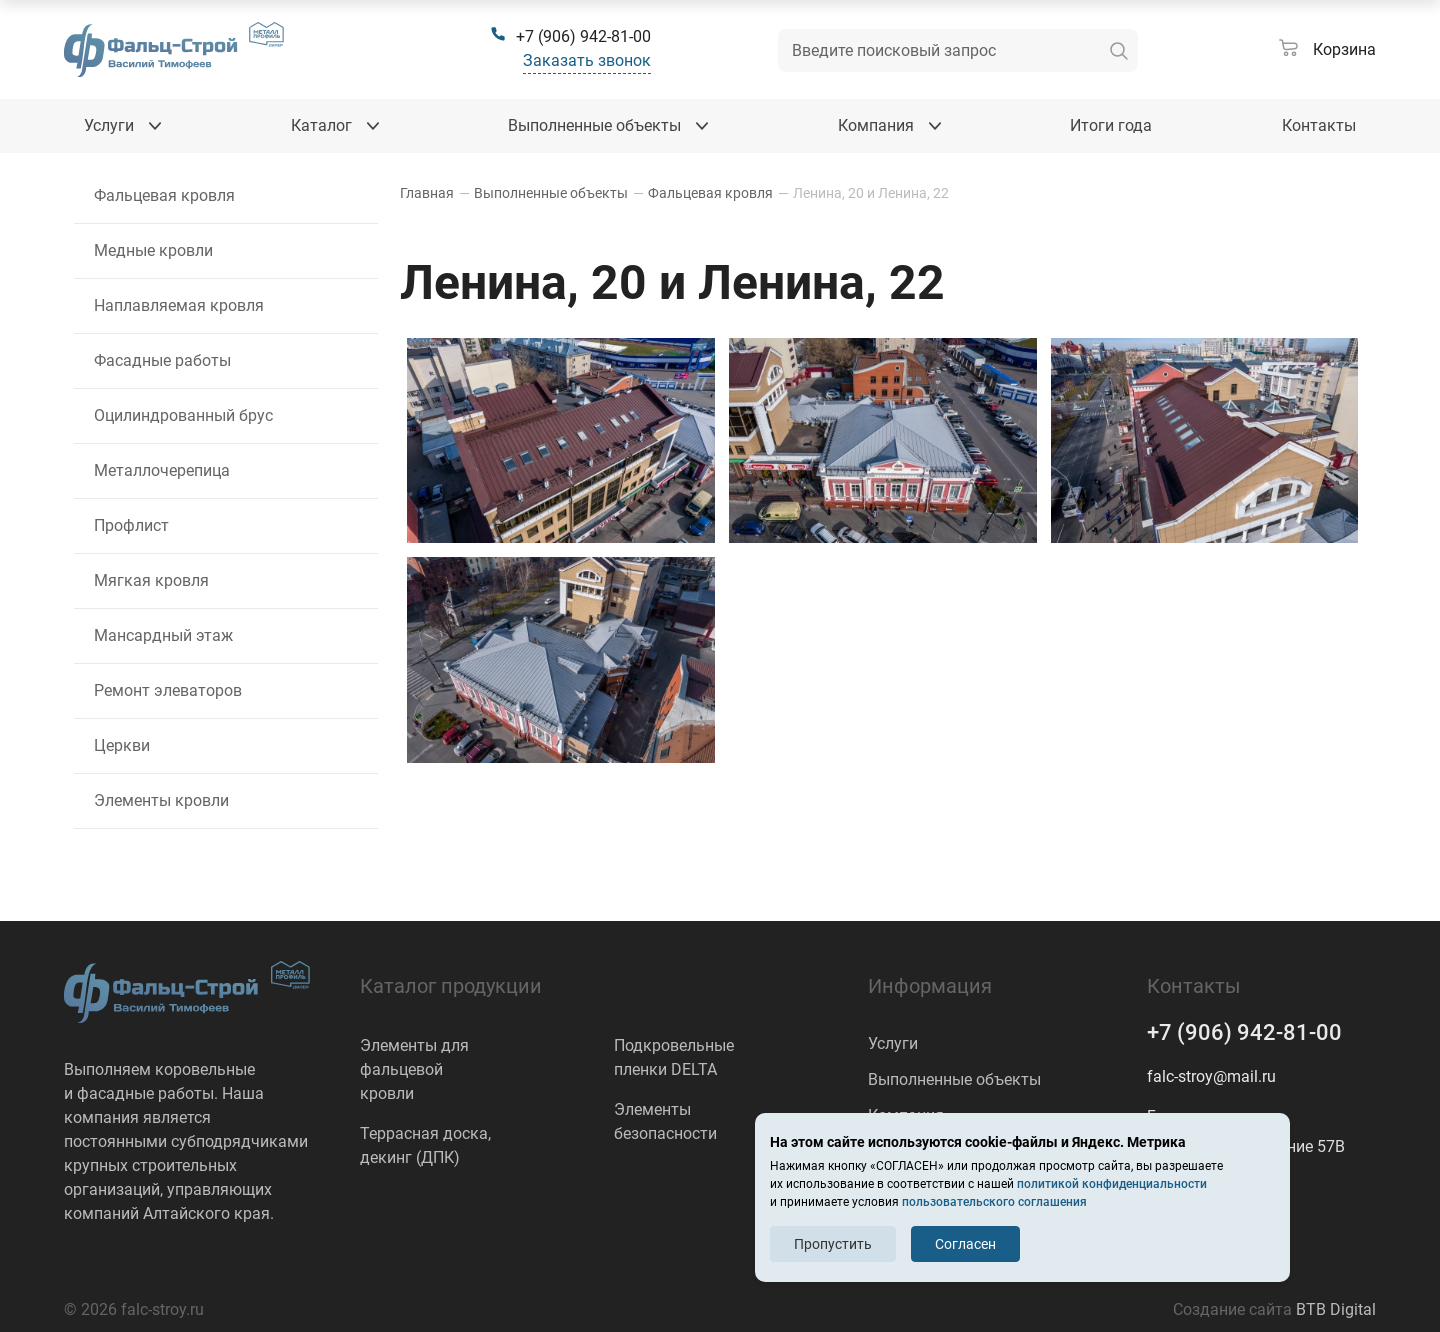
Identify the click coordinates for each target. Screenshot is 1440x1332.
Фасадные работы (162, 360)
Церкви (122, 745)
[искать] (1119, 50)
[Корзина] (1327, 50)
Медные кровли (153, 250)
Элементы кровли (161, 800)
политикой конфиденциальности (1112, 1184)
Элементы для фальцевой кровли (414, 1069)
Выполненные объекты (954, 1079)
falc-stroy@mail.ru (1211, 1076)
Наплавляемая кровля (179, 305)
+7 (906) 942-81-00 (1244, 1032)
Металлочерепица (162, 470)
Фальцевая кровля (164, 195)
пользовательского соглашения (994, 1202)
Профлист (131, 525)
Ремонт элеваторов (168, 690)
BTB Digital (1336, 1309)
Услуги (893, 1043)
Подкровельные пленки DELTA (674, 1057)
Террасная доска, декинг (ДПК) (425, 1145)
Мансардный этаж (163, 635)
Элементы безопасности (665, 1121)
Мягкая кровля (151, 580)
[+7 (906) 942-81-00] (570, 37)
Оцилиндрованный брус (183, 415)
